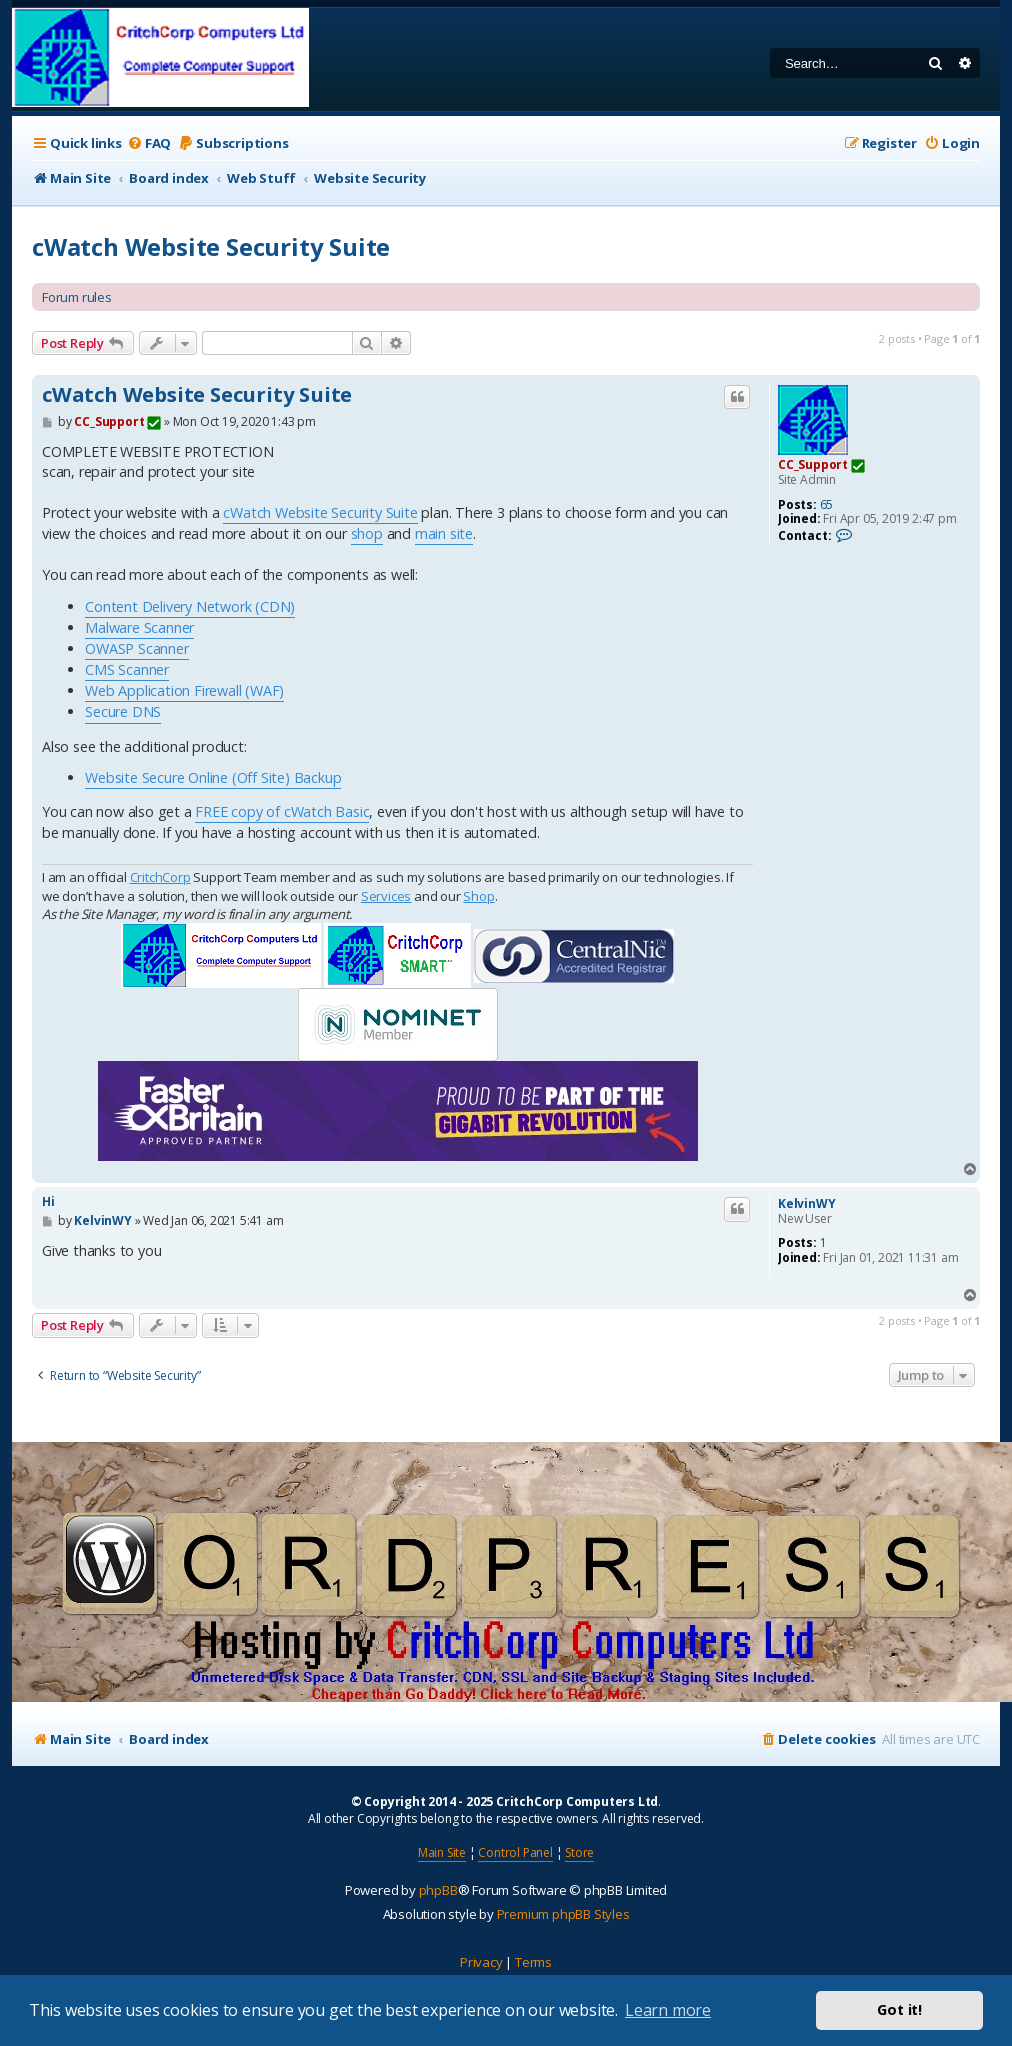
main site (444, 533)
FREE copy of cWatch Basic (282, 811)
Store (579, 1852)
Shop (478, 896)
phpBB (438, 1890)
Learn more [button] (668, 2010)
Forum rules (77, 297)
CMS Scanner (127, 669)
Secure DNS (123, 711)
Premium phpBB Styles (563, 1914)
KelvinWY (806, 1204)
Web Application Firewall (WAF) (184, 690)
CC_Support (813, 464)
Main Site (442, 1852)
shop (367, 533)
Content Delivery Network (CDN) (190, 606)
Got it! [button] (899, 2009)
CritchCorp (160, 877)
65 (827, 505)
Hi (48, 1201)
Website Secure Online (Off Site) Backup (213, 777)
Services (386, 896)
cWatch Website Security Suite (211, 246)
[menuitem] (149, 143)
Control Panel (515, 1852)
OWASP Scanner (136, 648)
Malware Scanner (139, 627)
